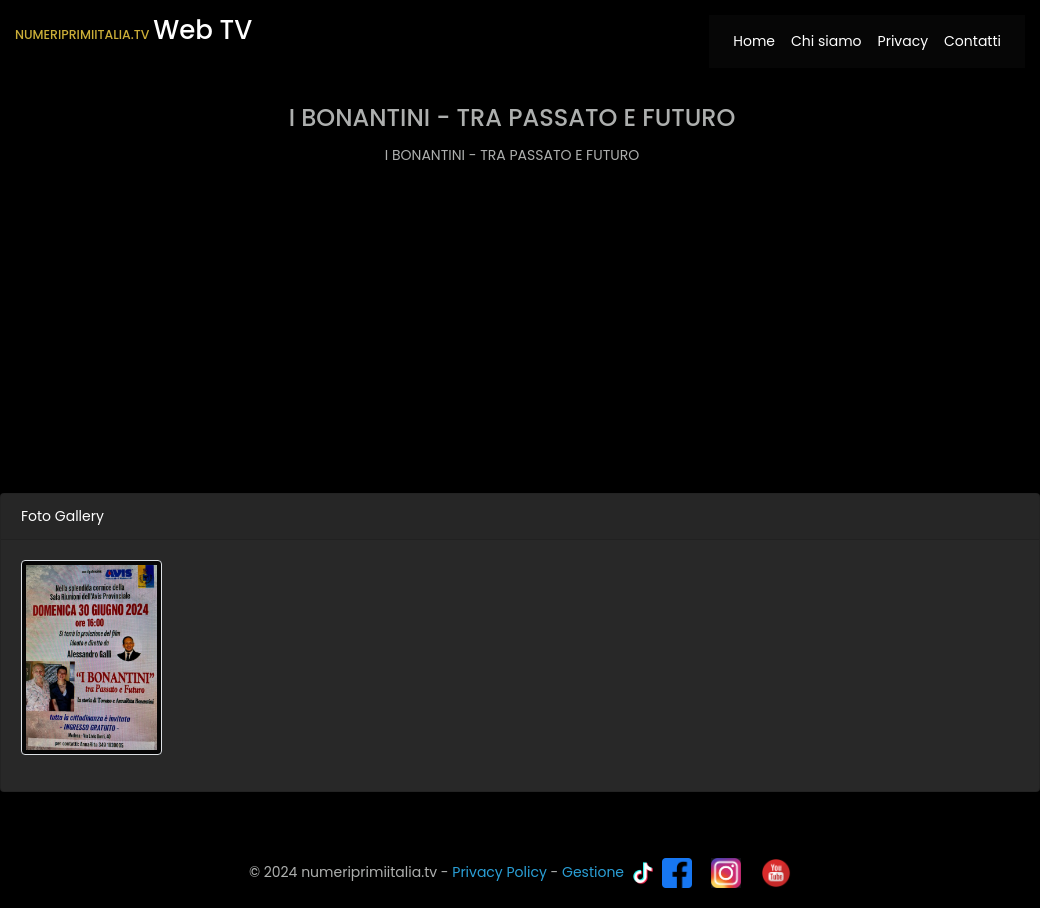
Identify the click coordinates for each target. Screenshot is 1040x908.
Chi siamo (826, 41)
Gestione (593, 872)
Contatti (972, 41)
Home (758, 40)
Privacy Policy (499, 872)
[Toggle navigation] (548, 29)
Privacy (903, 41)
